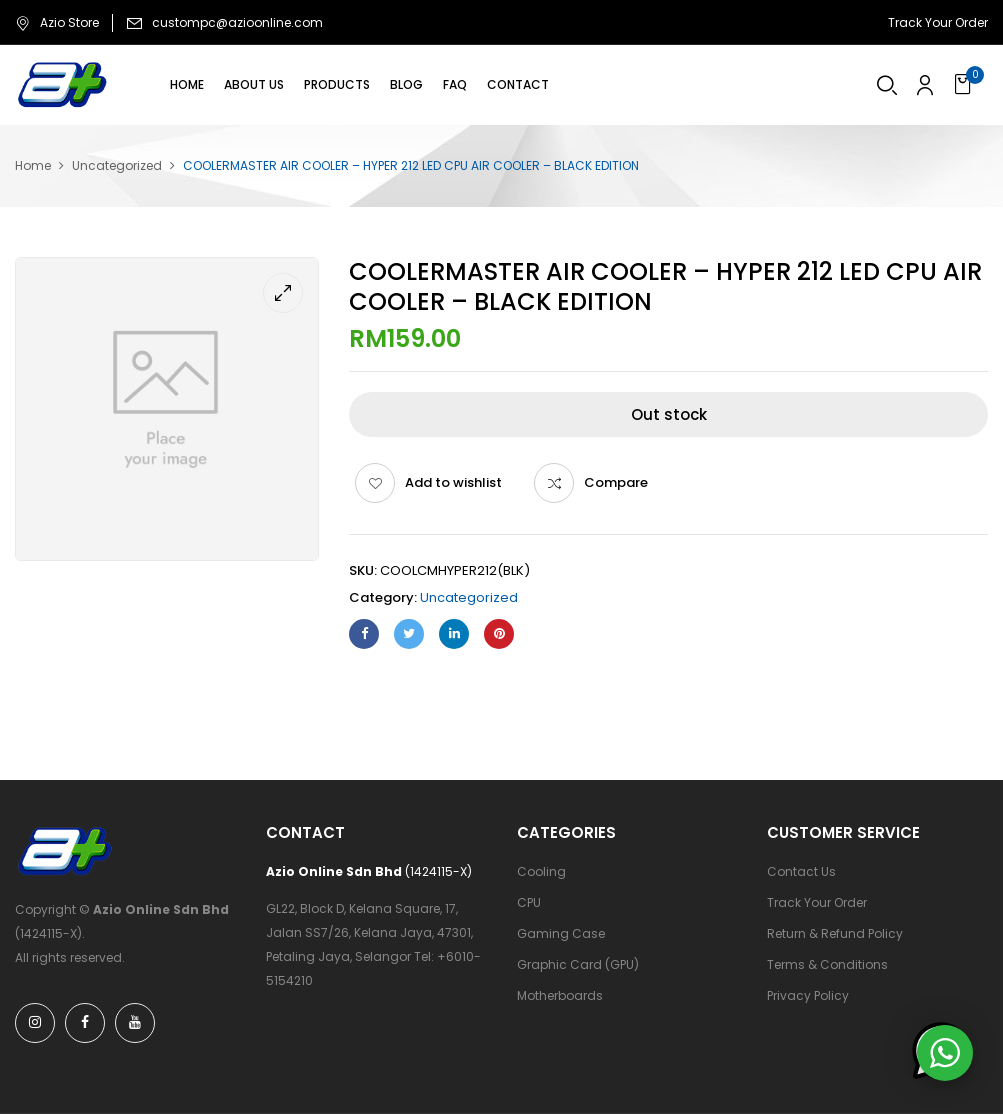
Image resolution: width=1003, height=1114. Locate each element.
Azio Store (57, 22)
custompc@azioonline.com (237, 22)
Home (33, 165)
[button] (965, 85)
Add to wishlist (453, 482)
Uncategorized (117, 165)
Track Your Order (938, 22)
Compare (616, 482)
